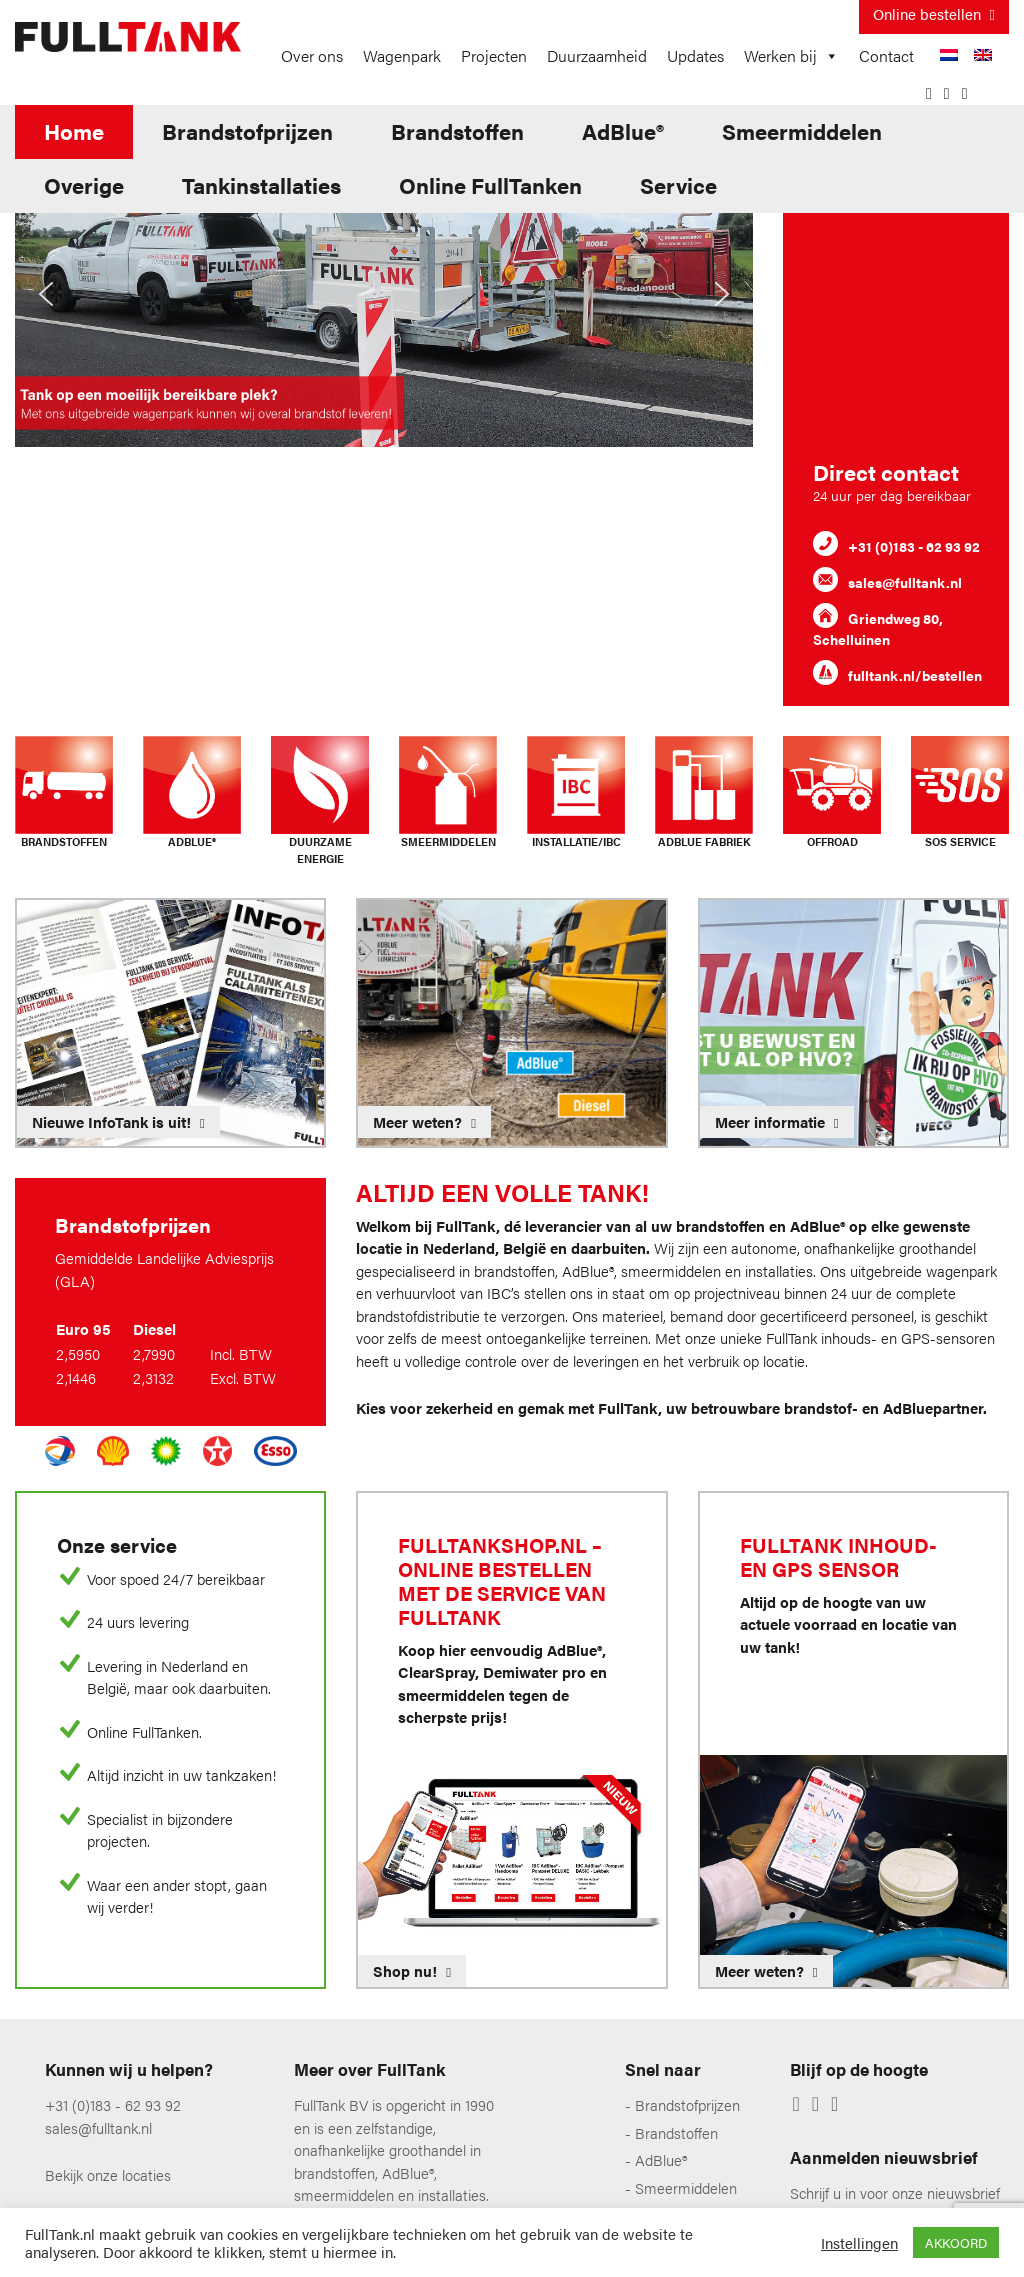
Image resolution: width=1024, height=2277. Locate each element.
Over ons (312, 55)
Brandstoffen (457, 130)
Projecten (494, 55)
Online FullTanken (490, 184)
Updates (695, 55)
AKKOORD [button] (956, 2242)
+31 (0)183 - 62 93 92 (113, 2104)
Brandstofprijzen (247, 130)
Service (678, 184)
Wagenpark (402, 55)
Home (74, 130)
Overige (84, 184)
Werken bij (791, 56)
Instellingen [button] (859, 2243)
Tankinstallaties (261, 184)
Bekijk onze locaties (108, 2174)
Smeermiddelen (802, 130)
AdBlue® (623, 130)
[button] (46, 294)
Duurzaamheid (597, 55)
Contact (886, 55)
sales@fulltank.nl (98, 2127)
